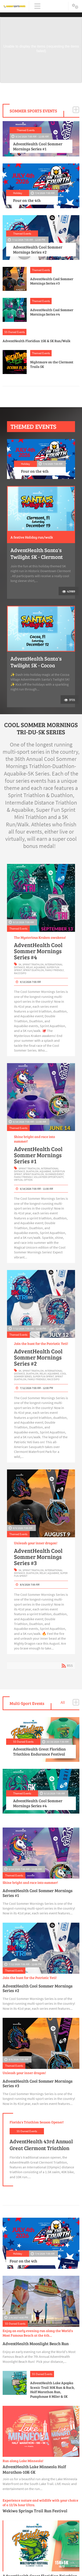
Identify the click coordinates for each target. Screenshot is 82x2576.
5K (20, 964)
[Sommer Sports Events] (14, 6)
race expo (20, 973)
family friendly (54, 970)
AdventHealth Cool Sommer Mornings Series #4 (51, 311)
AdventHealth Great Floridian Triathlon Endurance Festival (39, 1751)
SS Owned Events (14, 332)
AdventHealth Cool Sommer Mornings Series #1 (37, 146)
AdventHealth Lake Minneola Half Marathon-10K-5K (34, 2469)
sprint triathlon (33, 964)
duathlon (32, 1171)
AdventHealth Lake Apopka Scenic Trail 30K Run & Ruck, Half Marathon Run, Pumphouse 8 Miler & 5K (52, 2390)
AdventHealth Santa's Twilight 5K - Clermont (36, 553)
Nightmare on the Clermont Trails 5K (51, 364)
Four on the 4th (27, 200)
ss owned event (54, 1174)
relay (29, 967)
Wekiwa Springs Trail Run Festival (35, 2510)
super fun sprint (43, 1376)
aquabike (39, 967)
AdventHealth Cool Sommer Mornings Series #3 (51, 280)
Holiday (17, 193)
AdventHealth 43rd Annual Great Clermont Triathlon (41, 2144)
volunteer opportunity (48, 1177)
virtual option (23, 1179)
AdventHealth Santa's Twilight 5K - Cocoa (36, 662)
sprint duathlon (33, 970)
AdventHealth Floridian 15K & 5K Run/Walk (36, 340)
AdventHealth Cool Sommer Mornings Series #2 (37, 249)
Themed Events (26, 130)
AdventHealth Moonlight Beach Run (36, 2343)
